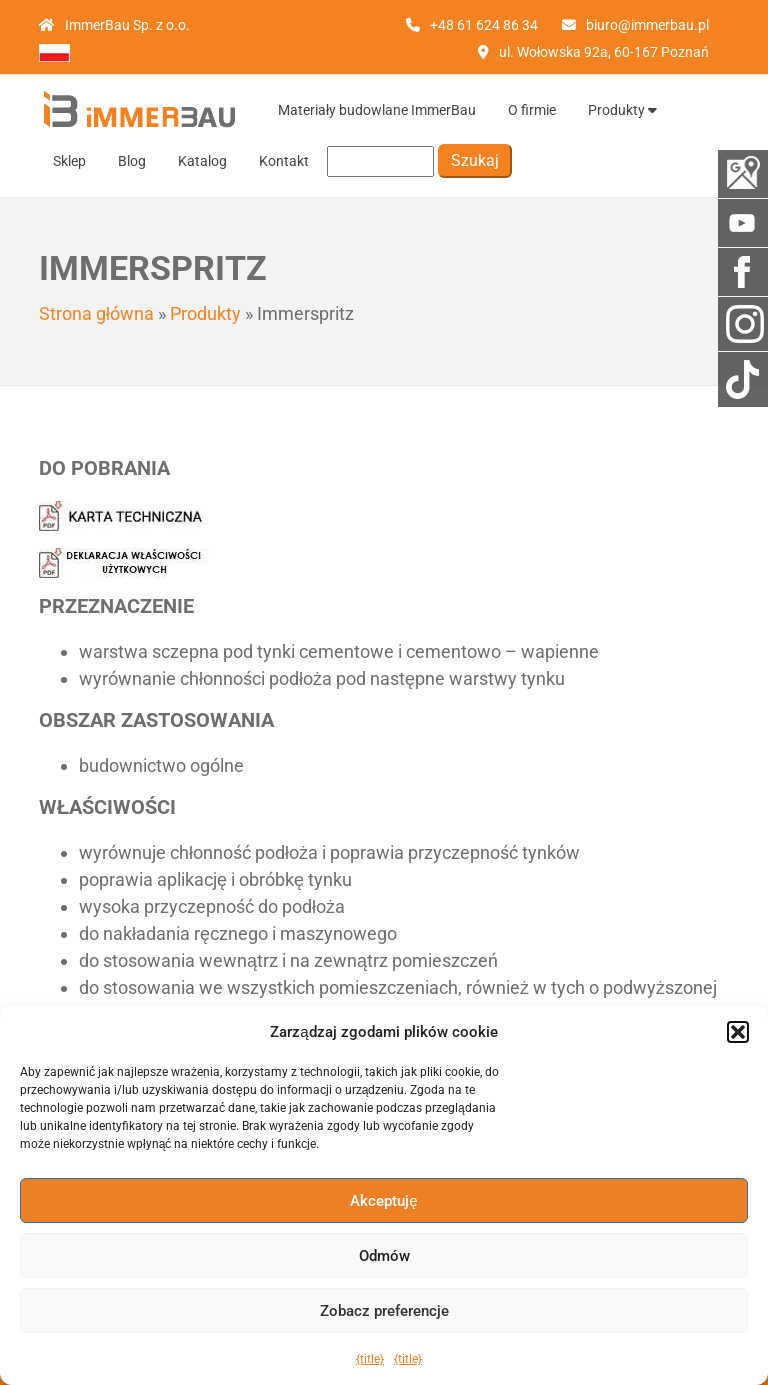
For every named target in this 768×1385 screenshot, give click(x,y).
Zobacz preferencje (384, 1311)
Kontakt (284, 161)
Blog (132, 161)
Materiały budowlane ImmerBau (377, 110)
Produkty (622, 110)
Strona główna (96, 313)
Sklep (69, 161)
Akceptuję (383, 1201)
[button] (738, 1032)
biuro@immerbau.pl (647, 25)
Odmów (384, 1256)
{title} (370, 1359)
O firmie (532, 110)
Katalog (202, 161)
